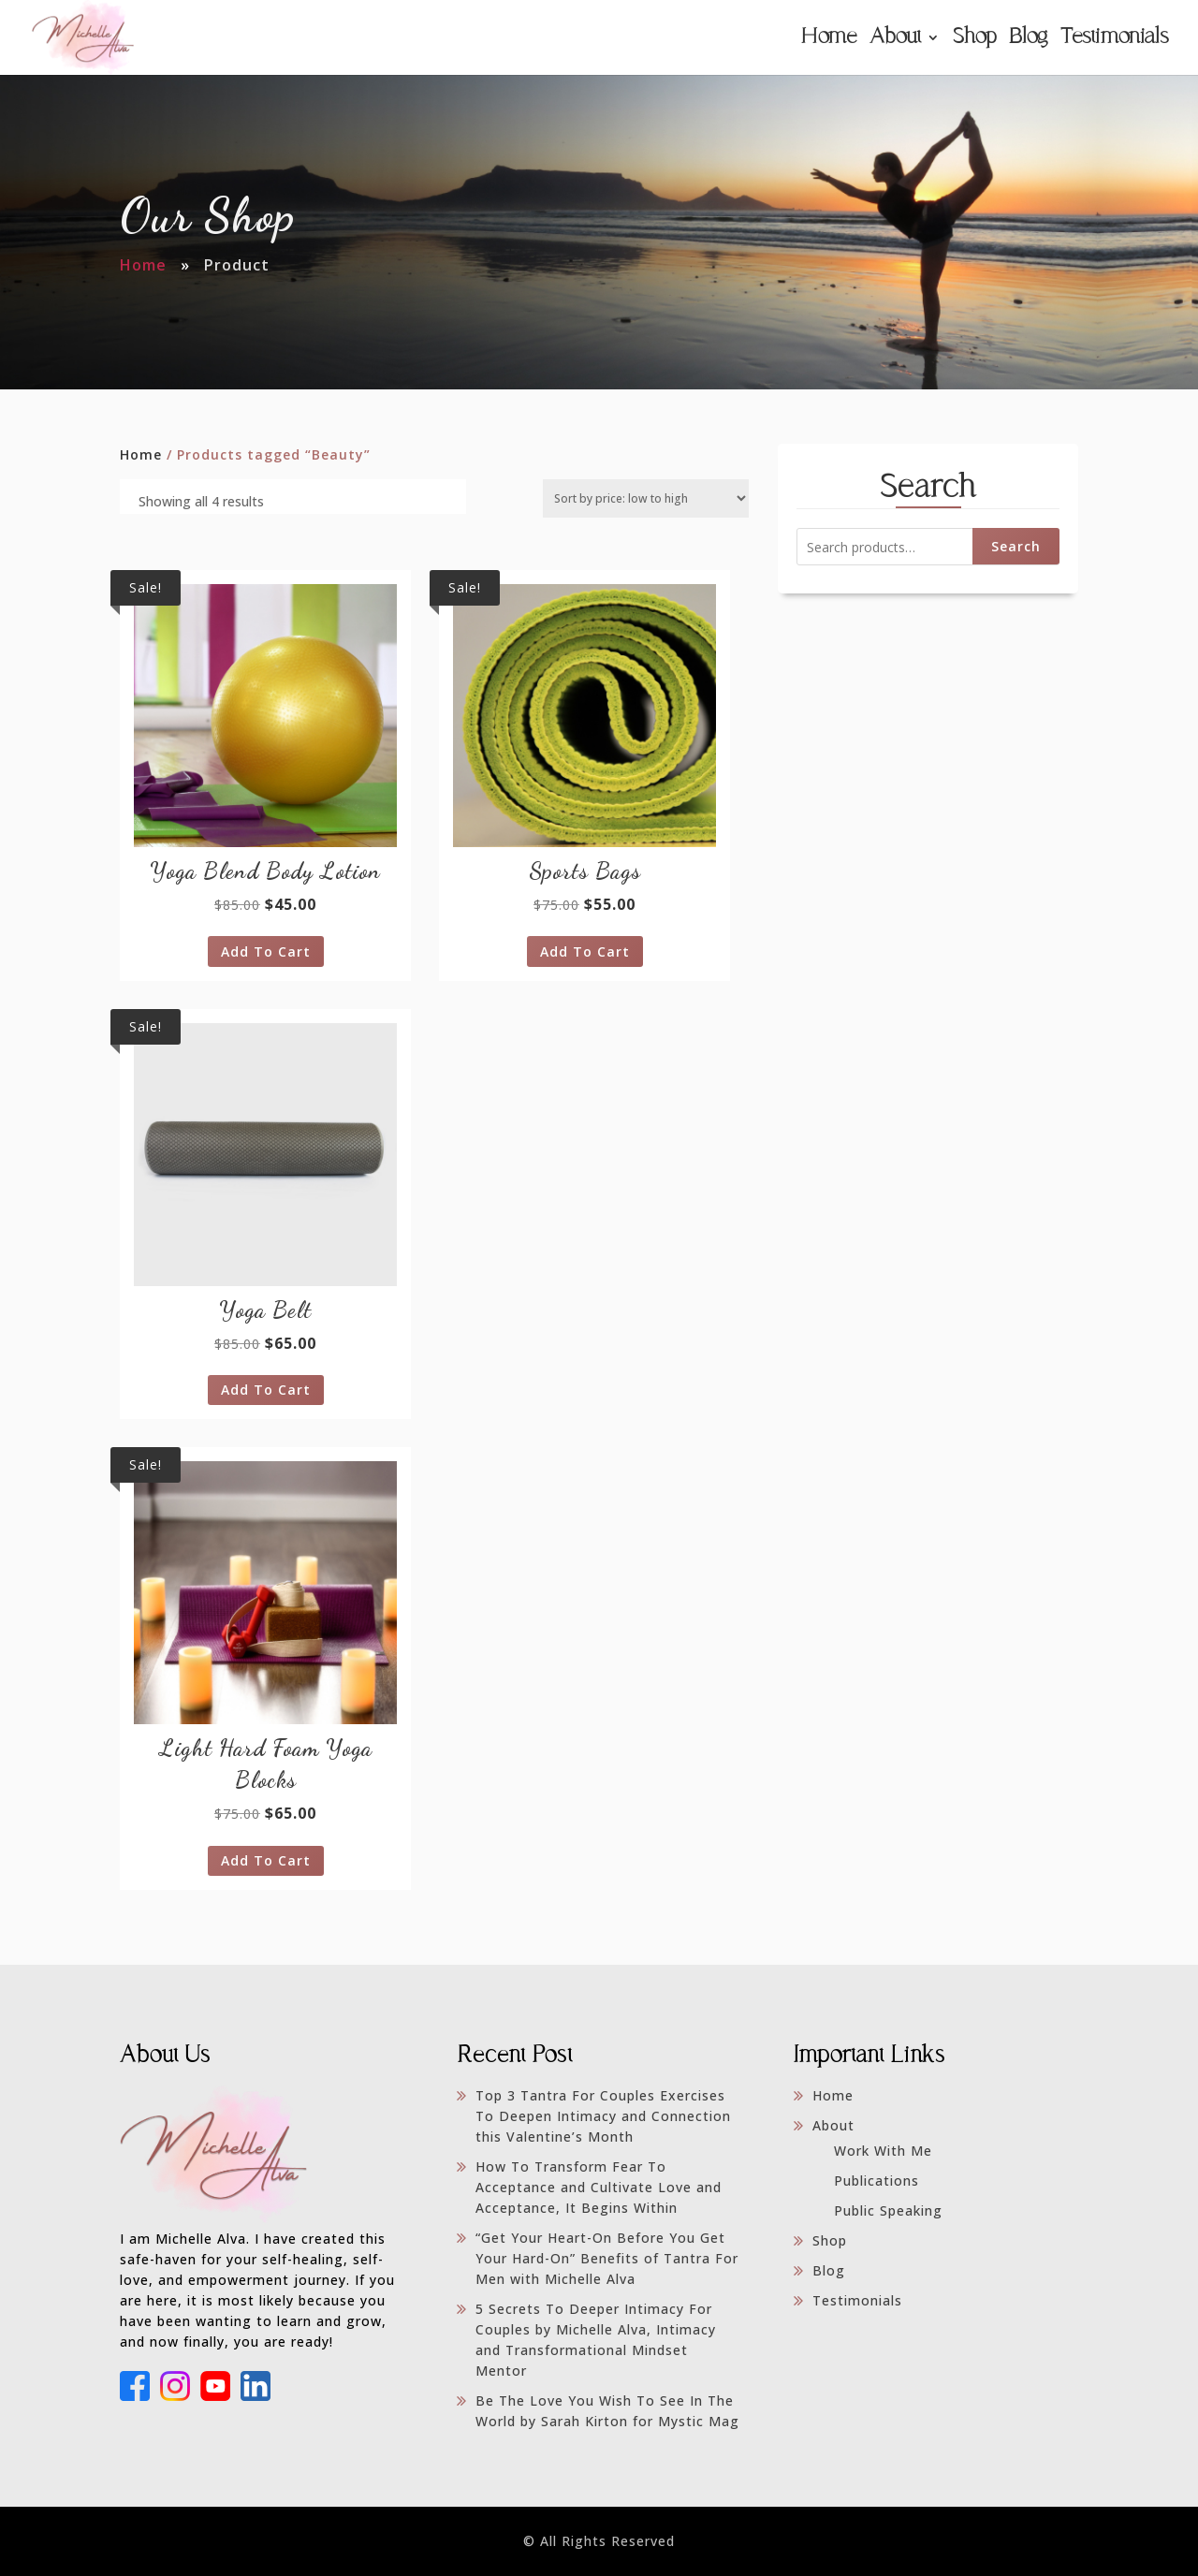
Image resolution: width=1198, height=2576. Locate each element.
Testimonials (1114, 39)
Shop (974, 39)
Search (1016, 546)
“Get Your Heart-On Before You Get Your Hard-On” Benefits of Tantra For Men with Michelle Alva (606, 2258)
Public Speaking (888, 2210)
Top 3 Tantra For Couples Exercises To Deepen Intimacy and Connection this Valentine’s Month (603, 2115)
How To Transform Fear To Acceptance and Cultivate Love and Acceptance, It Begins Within (598, 2187)
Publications (876, 2180)
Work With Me (883, 2150)
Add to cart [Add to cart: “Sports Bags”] (585, 951)
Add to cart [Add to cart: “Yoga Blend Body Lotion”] (266, 951)
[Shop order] (646, 498)
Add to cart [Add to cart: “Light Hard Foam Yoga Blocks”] (266, 1860)
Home (828, 39)
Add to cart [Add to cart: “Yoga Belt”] (266, 1389)
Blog (1028, 39)
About (895, 39)
